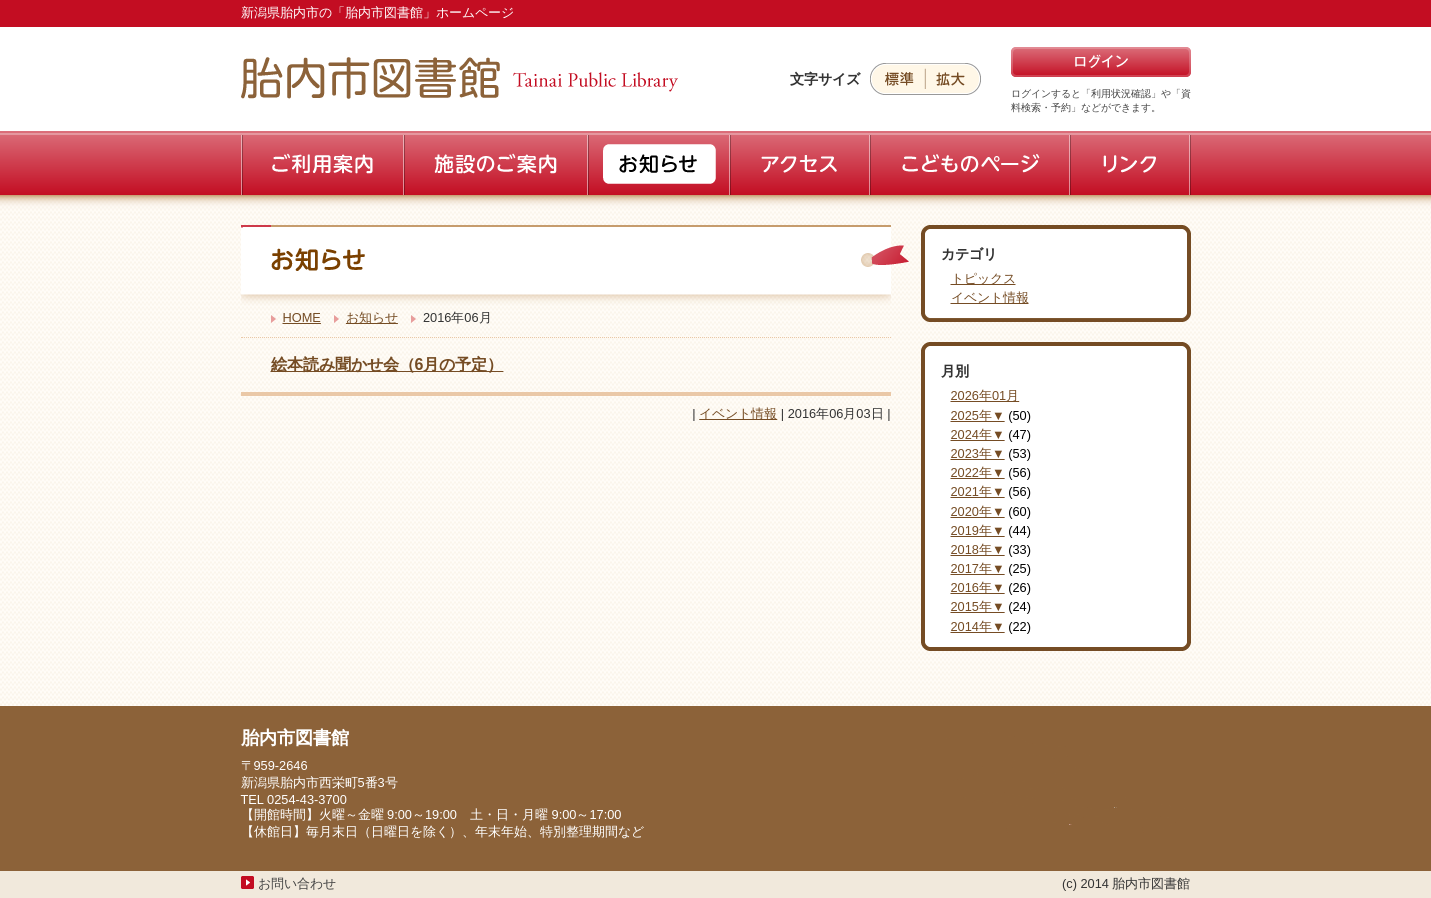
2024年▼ (978, 434)
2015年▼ (978, 606)
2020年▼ (978, 511)
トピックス (983, 278)
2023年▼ (978, 453)
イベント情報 (738, 413)
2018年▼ (978, 549)
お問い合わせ (297, 883)
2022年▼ (978, 472)
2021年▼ (978, 491)
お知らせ (372, 317)
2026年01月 (985, 395)
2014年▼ (978, 626)
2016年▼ (978, 587)
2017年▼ (978, 568)
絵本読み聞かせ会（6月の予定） (387, 364)
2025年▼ (978, 415)
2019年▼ (978, 530)
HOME (302, 317)
